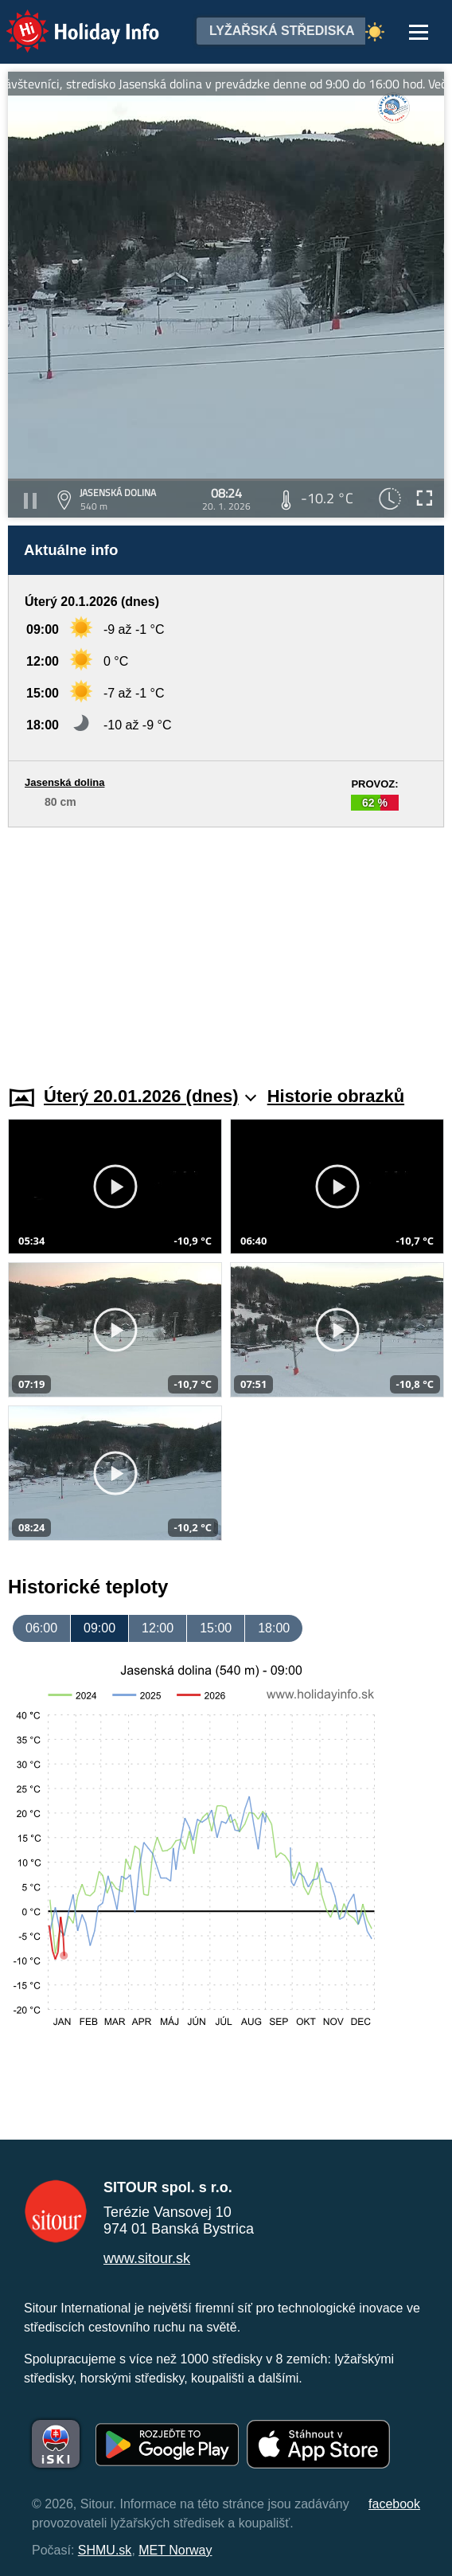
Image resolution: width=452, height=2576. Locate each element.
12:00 (157, 1628)
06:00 (41, 1628)
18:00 (274, 1628)
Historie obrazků (335, 1096)
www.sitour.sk (146, 2258)
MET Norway (175, 2550)
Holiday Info (67, 20)
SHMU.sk (105, 2550)
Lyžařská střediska (282, 30)
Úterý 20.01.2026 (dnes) (150, 1096)
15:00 (216, 1628)
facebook (394, 2504)
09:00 (99, 1628)
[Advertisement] (226, 946)
